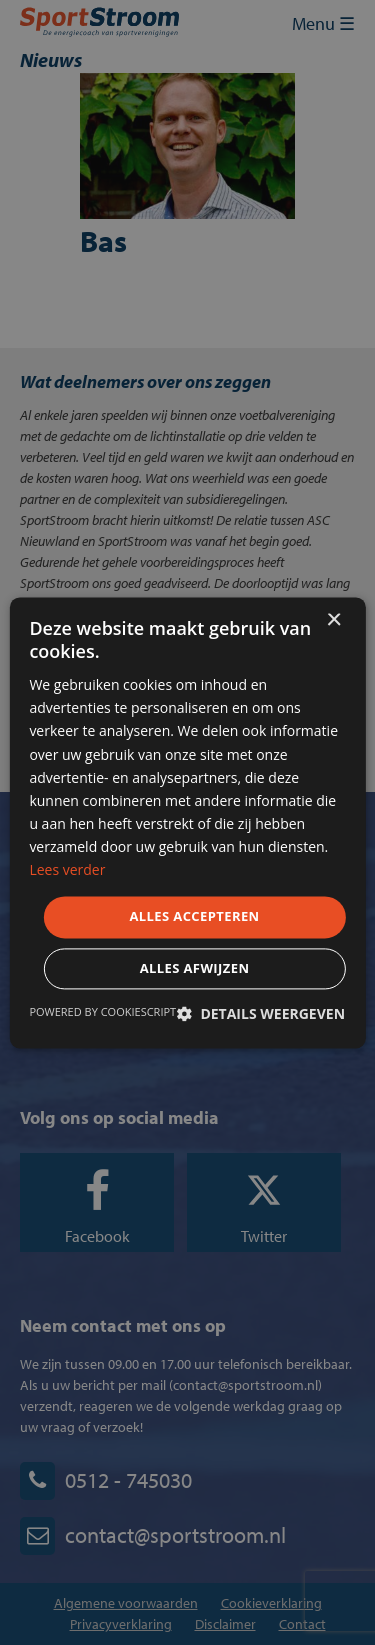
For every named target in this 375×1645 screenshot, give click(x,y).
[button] (261, 1013)
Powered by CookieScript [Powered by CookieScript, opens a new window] (102, 1011)
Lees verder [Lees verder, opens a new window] (67, 869)
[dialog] (187, 822)
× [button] (333, 620)
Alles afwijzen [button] (195, 968)
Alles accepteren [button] (194, 917)
